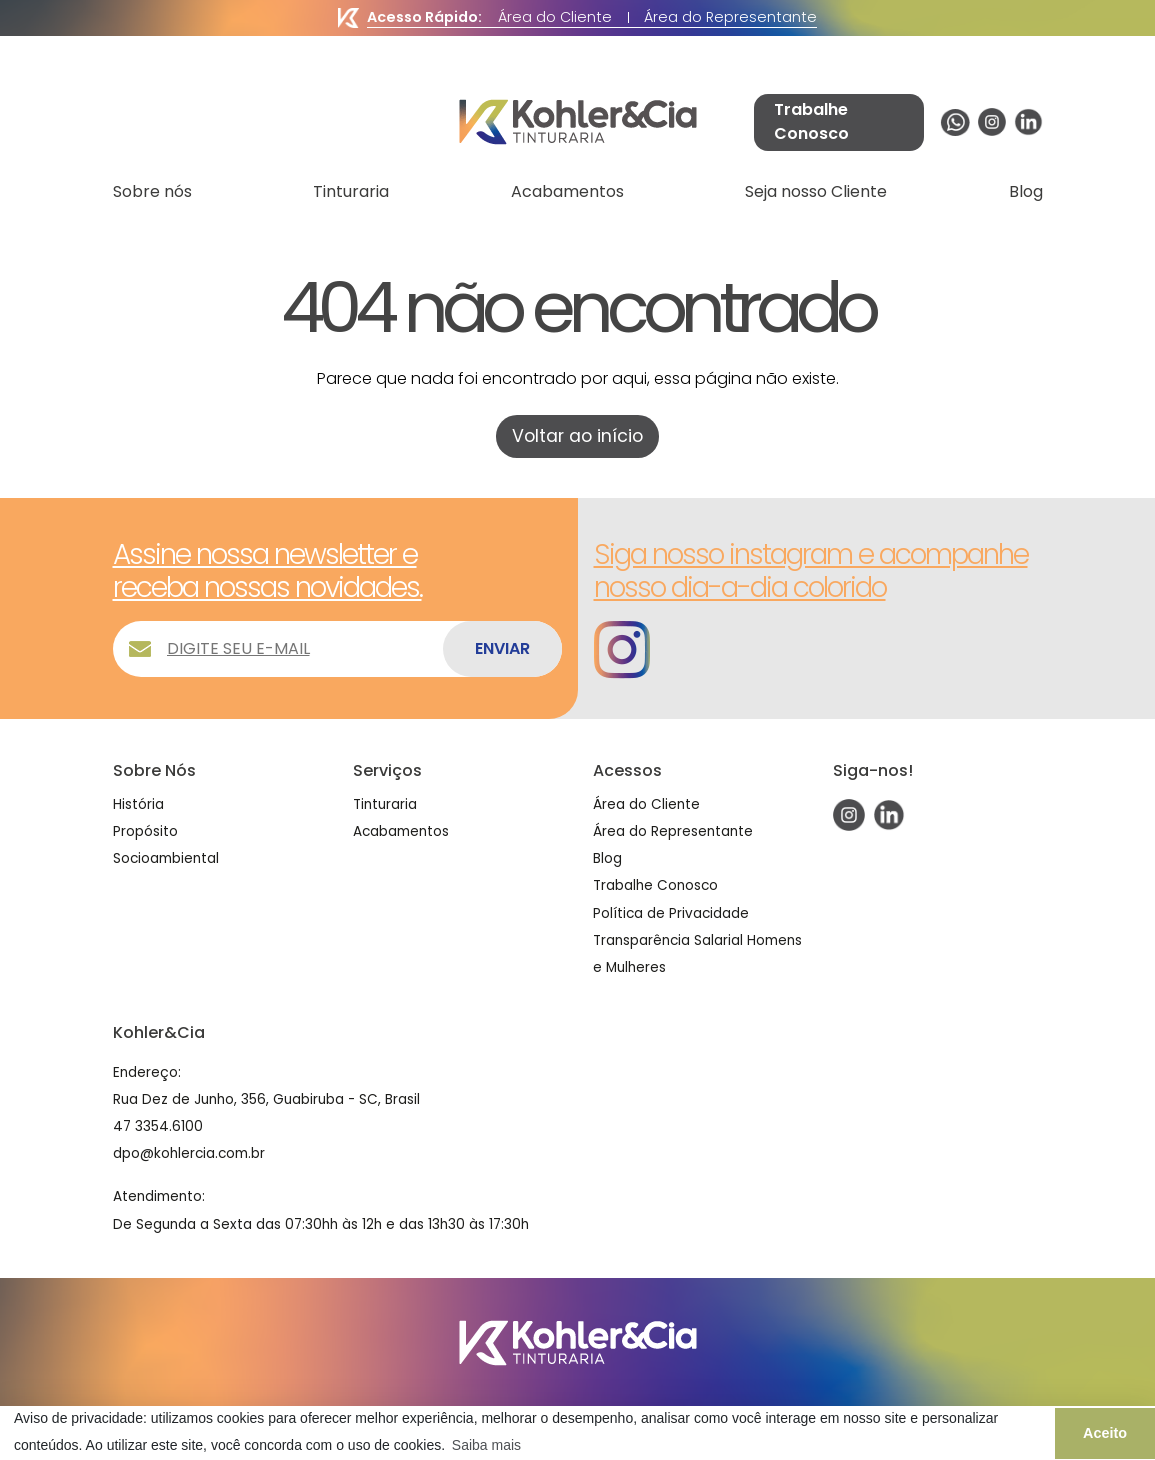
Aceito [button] (1105, 1433)
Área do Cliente (555, 17)
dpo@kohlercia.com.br (189, 1153)
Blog (1026, 191)
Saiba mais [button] (486, 1445)
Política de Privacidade (671, 913)
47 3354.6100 (158, 1126)
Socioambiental (166, 858)
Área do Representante (730, 17)
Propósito (145, 831)
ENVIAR (502, 648)
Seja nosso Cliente (816, 191)
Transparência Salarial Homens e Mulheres (697, 954)
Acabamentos (567, 191)
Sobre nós (152, 191)
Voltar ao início (577, 436)
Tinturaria (351, 191)
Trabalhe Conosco (655, 885)
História (138, 804)
